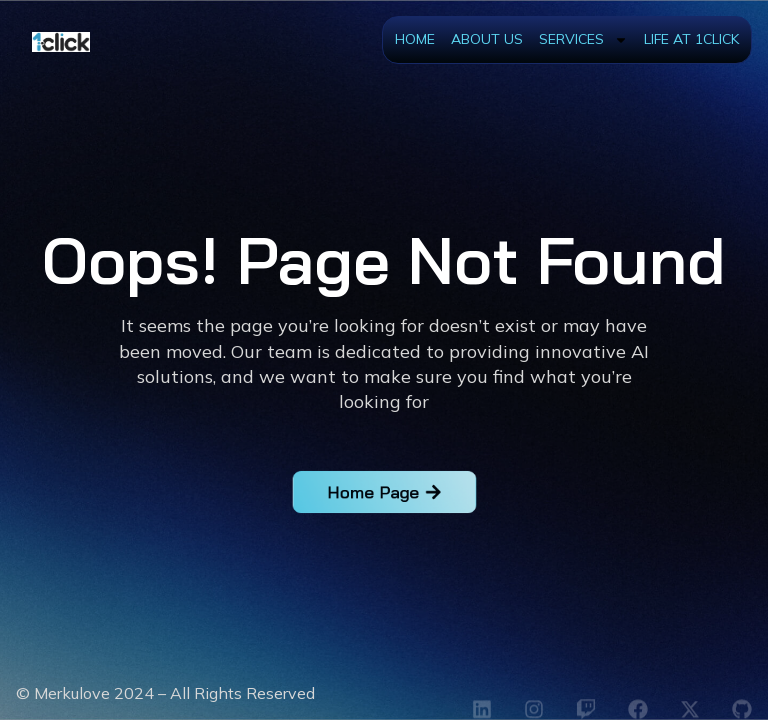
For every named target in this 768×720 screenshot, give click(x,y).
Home (415, 39)
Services (583, 40)
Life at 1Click (691, 39)
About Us (487, 39)
